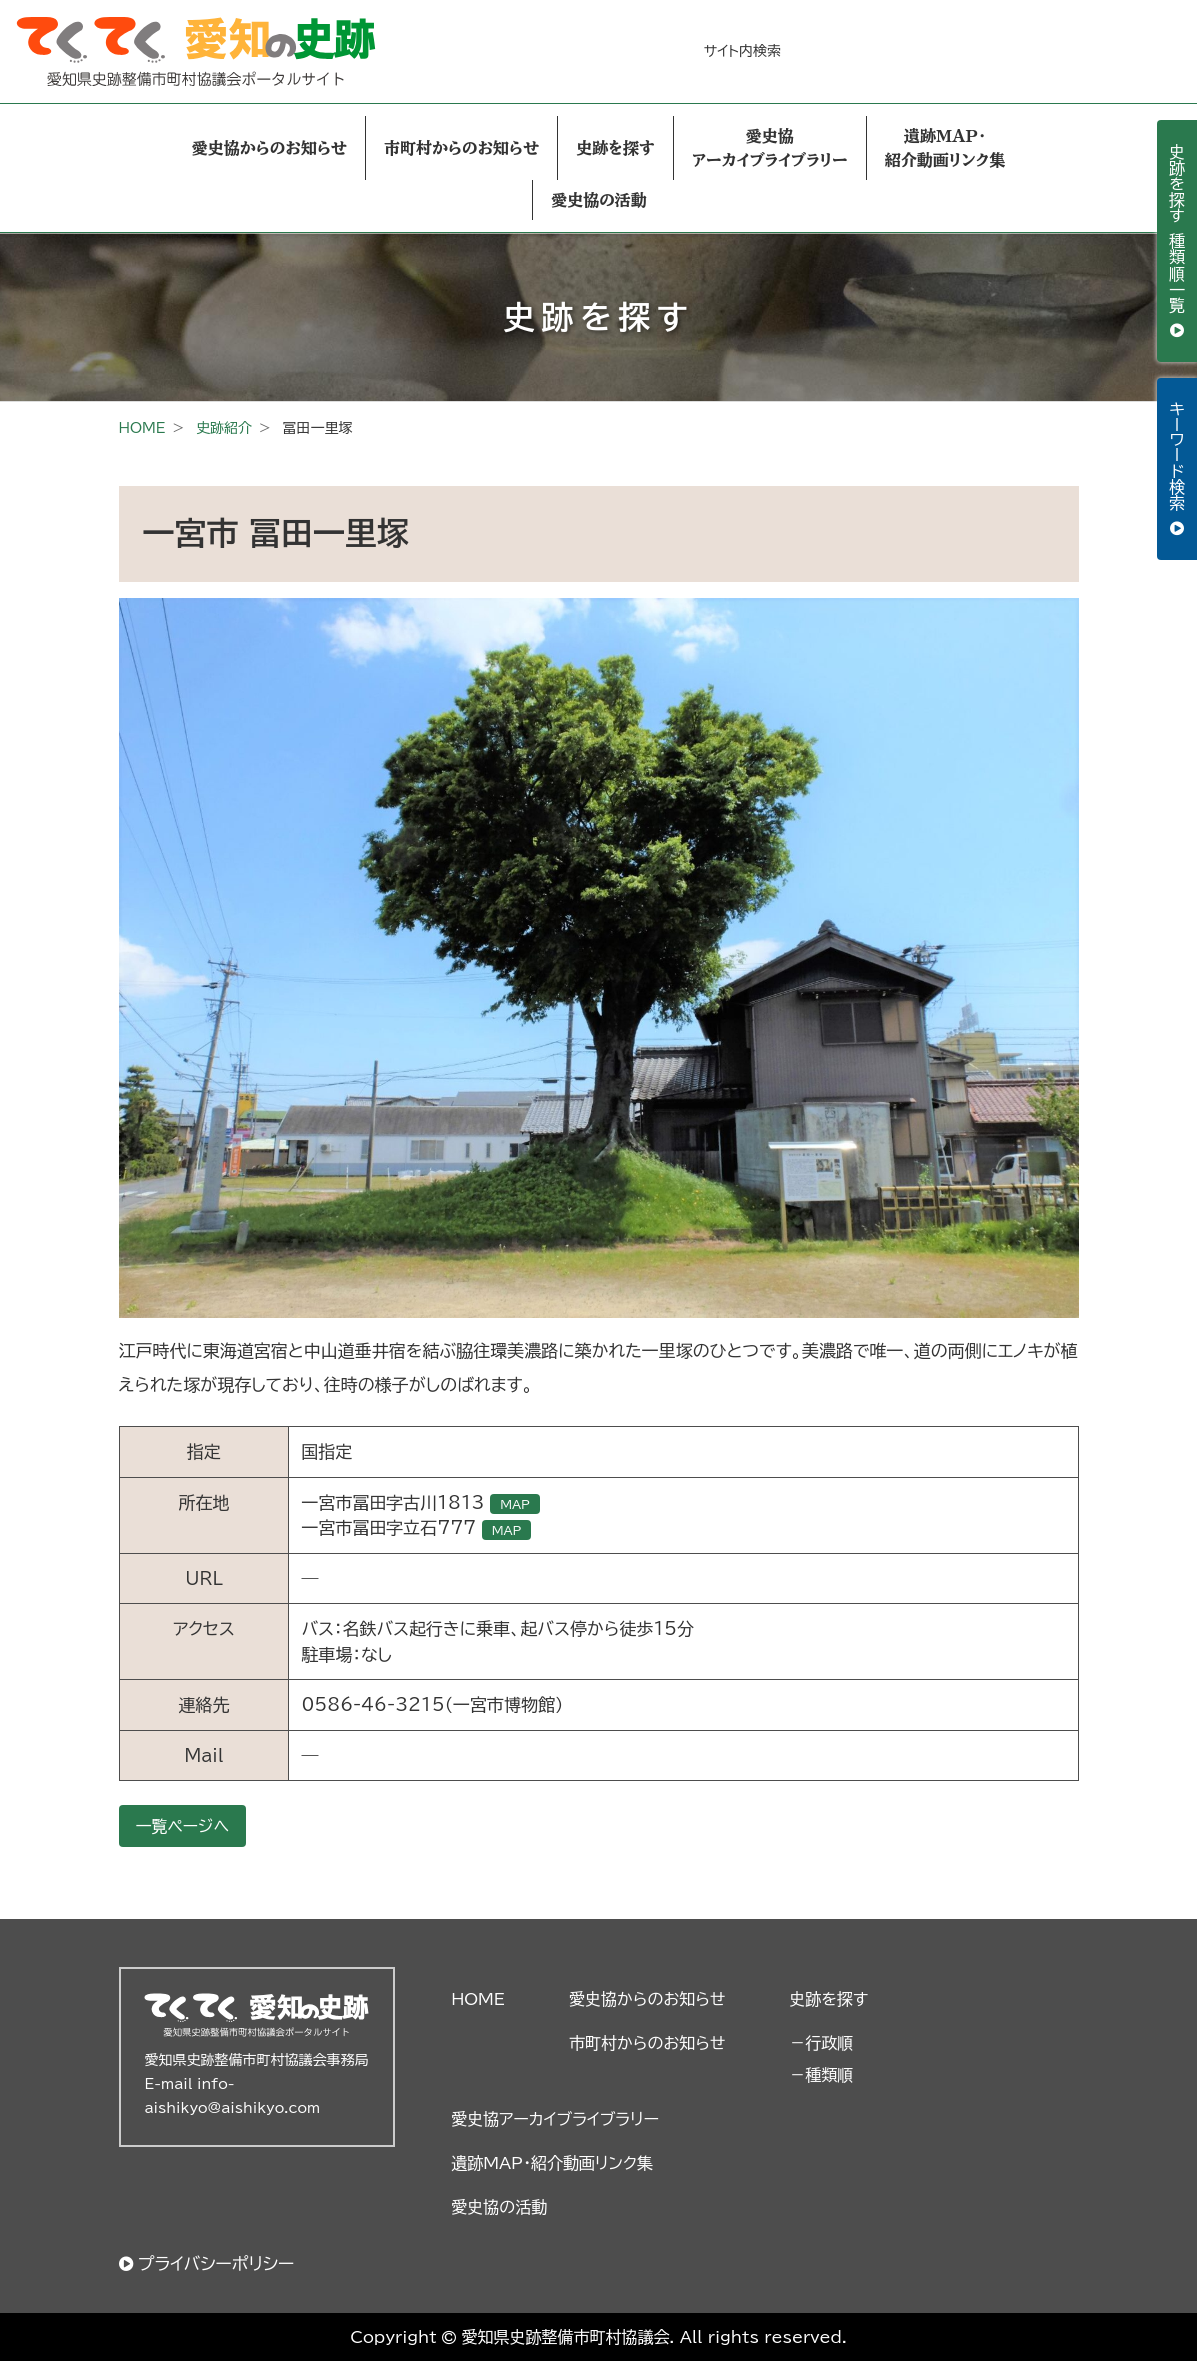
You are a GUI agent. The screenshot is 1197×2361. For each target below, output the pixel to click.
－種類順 (821, 2075)
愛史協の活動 (599, 200)
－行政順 (821, 2043)
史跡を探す (615, 148)
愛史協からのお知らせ (269, 148)
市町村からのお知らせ (461, 148)
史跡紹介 (224, 428)
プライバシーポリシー (216, 2263)
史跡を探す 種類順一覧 (1177, 231)
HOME (142, 428)
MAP (515, 1504)
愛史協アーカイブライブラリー (770, 148)
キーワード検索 (1177, 459)
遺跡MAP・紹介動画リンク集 (945, 148)
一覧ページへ (183, 1826)
